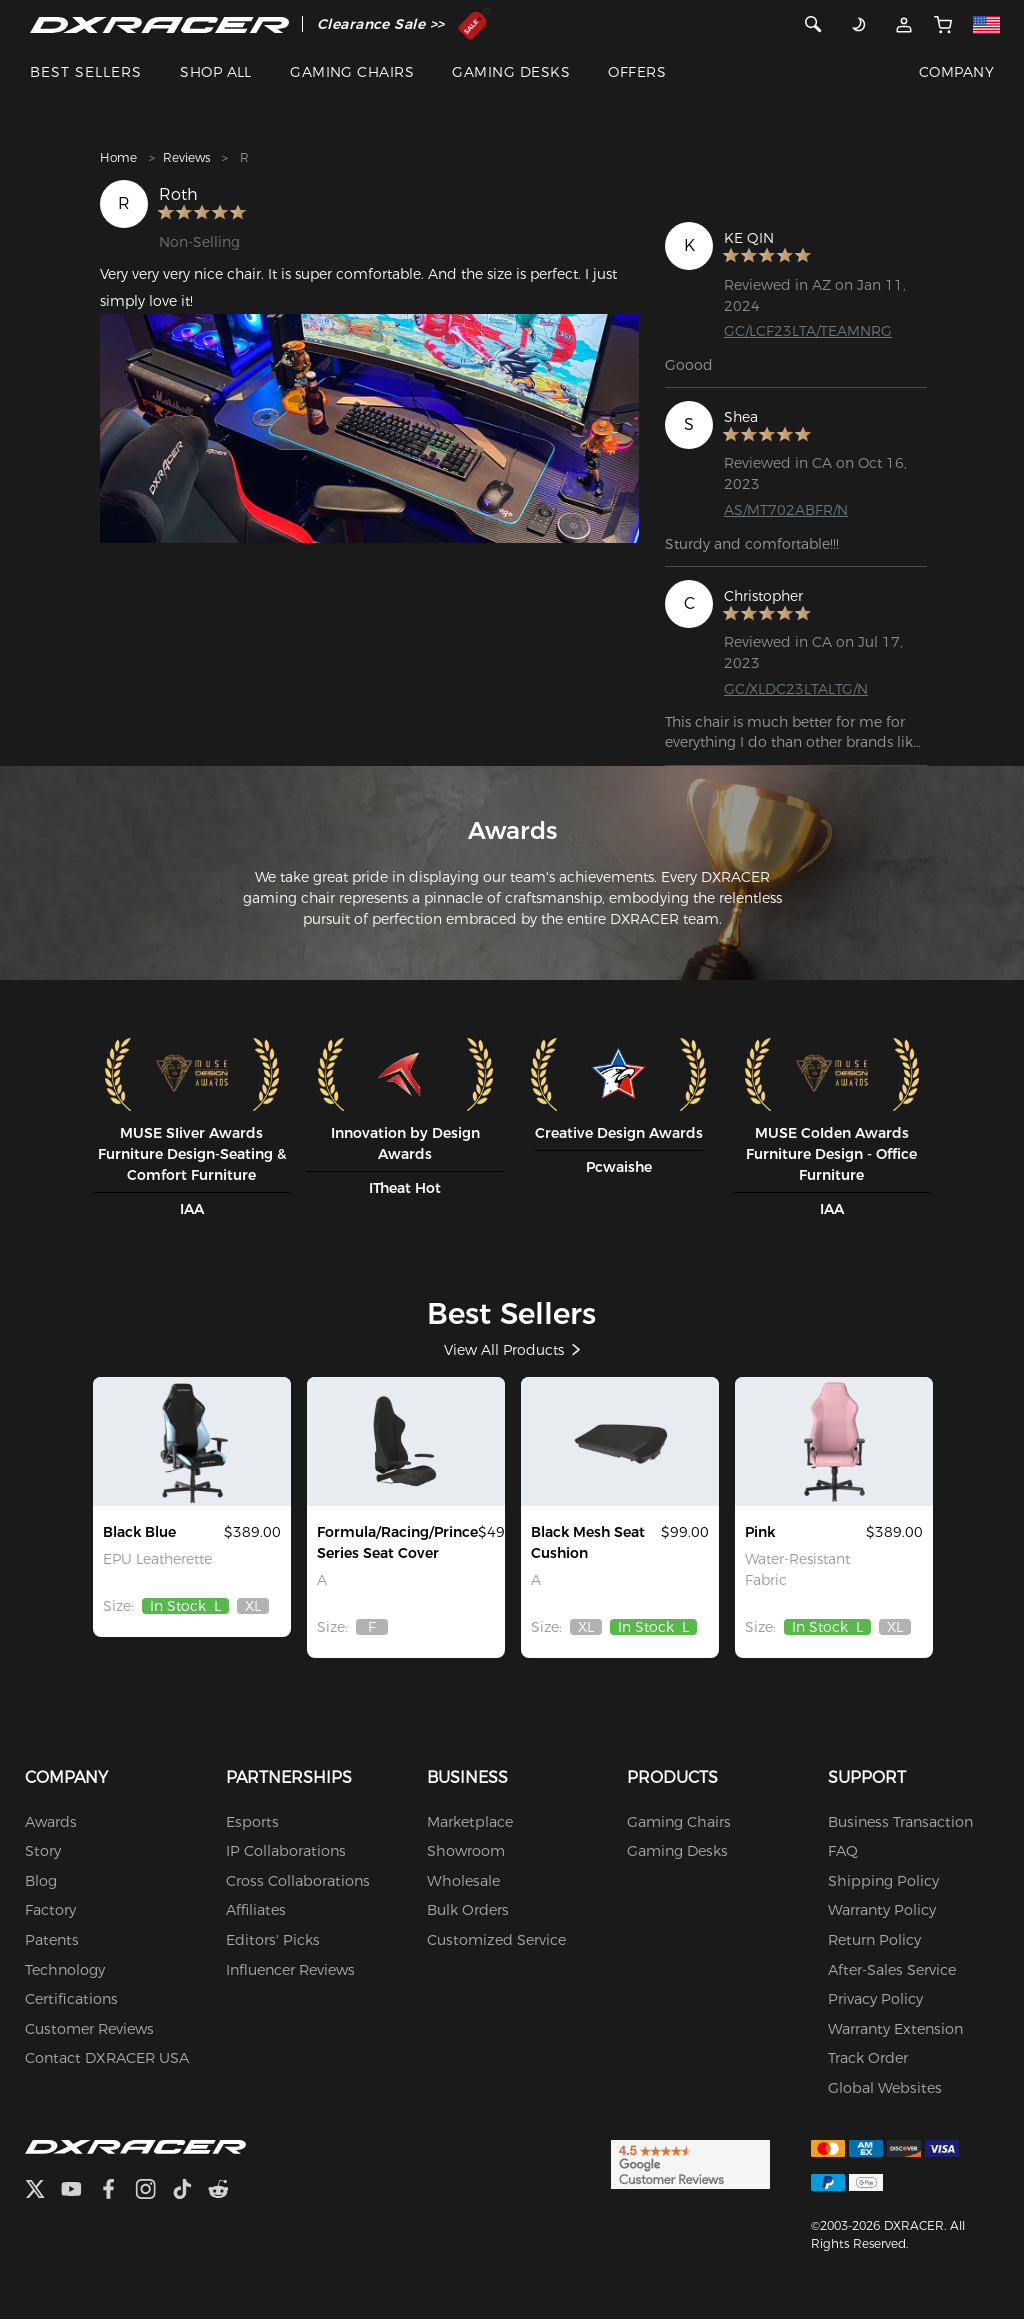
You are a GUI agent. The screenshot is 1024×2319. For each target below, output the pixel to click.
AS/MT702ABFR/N (786, 510)
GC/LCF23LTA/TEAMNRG (808, 331)
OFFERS (637, 72)
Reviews (186, 157)
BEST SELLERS (86, 72)
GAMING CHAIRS (352, 72)
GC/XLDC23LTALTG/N (796, 689)
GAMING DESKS (511, 72)
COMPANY (956, 72)
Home (118, 157)
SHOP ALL (216, 72)
